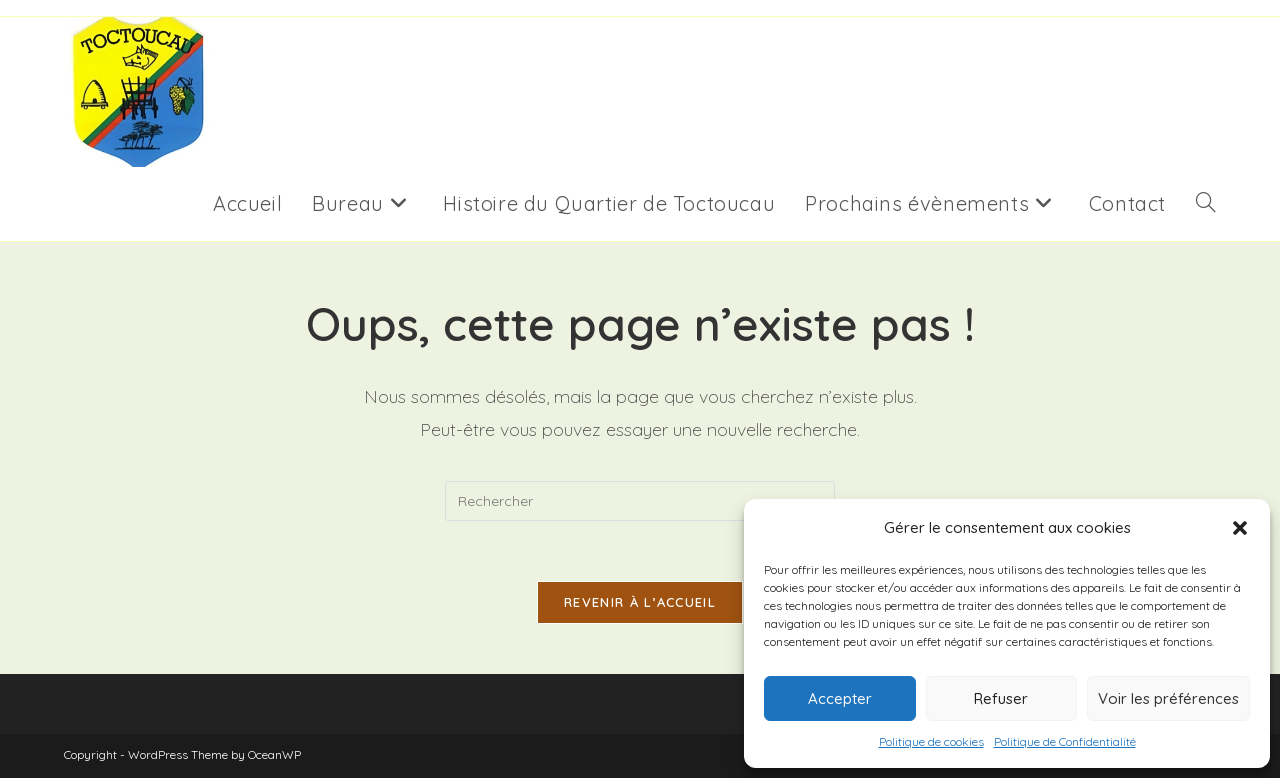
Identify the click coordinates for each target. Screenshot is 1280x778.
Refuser (1001, 698)
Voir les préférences (1168, 698)
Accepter (840, 698)
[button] (1240, 528)
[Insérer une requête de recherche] (640, 501)
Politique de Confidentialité (1065, 741)
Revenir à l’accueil (640, 602)
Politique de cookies (931, 741)
